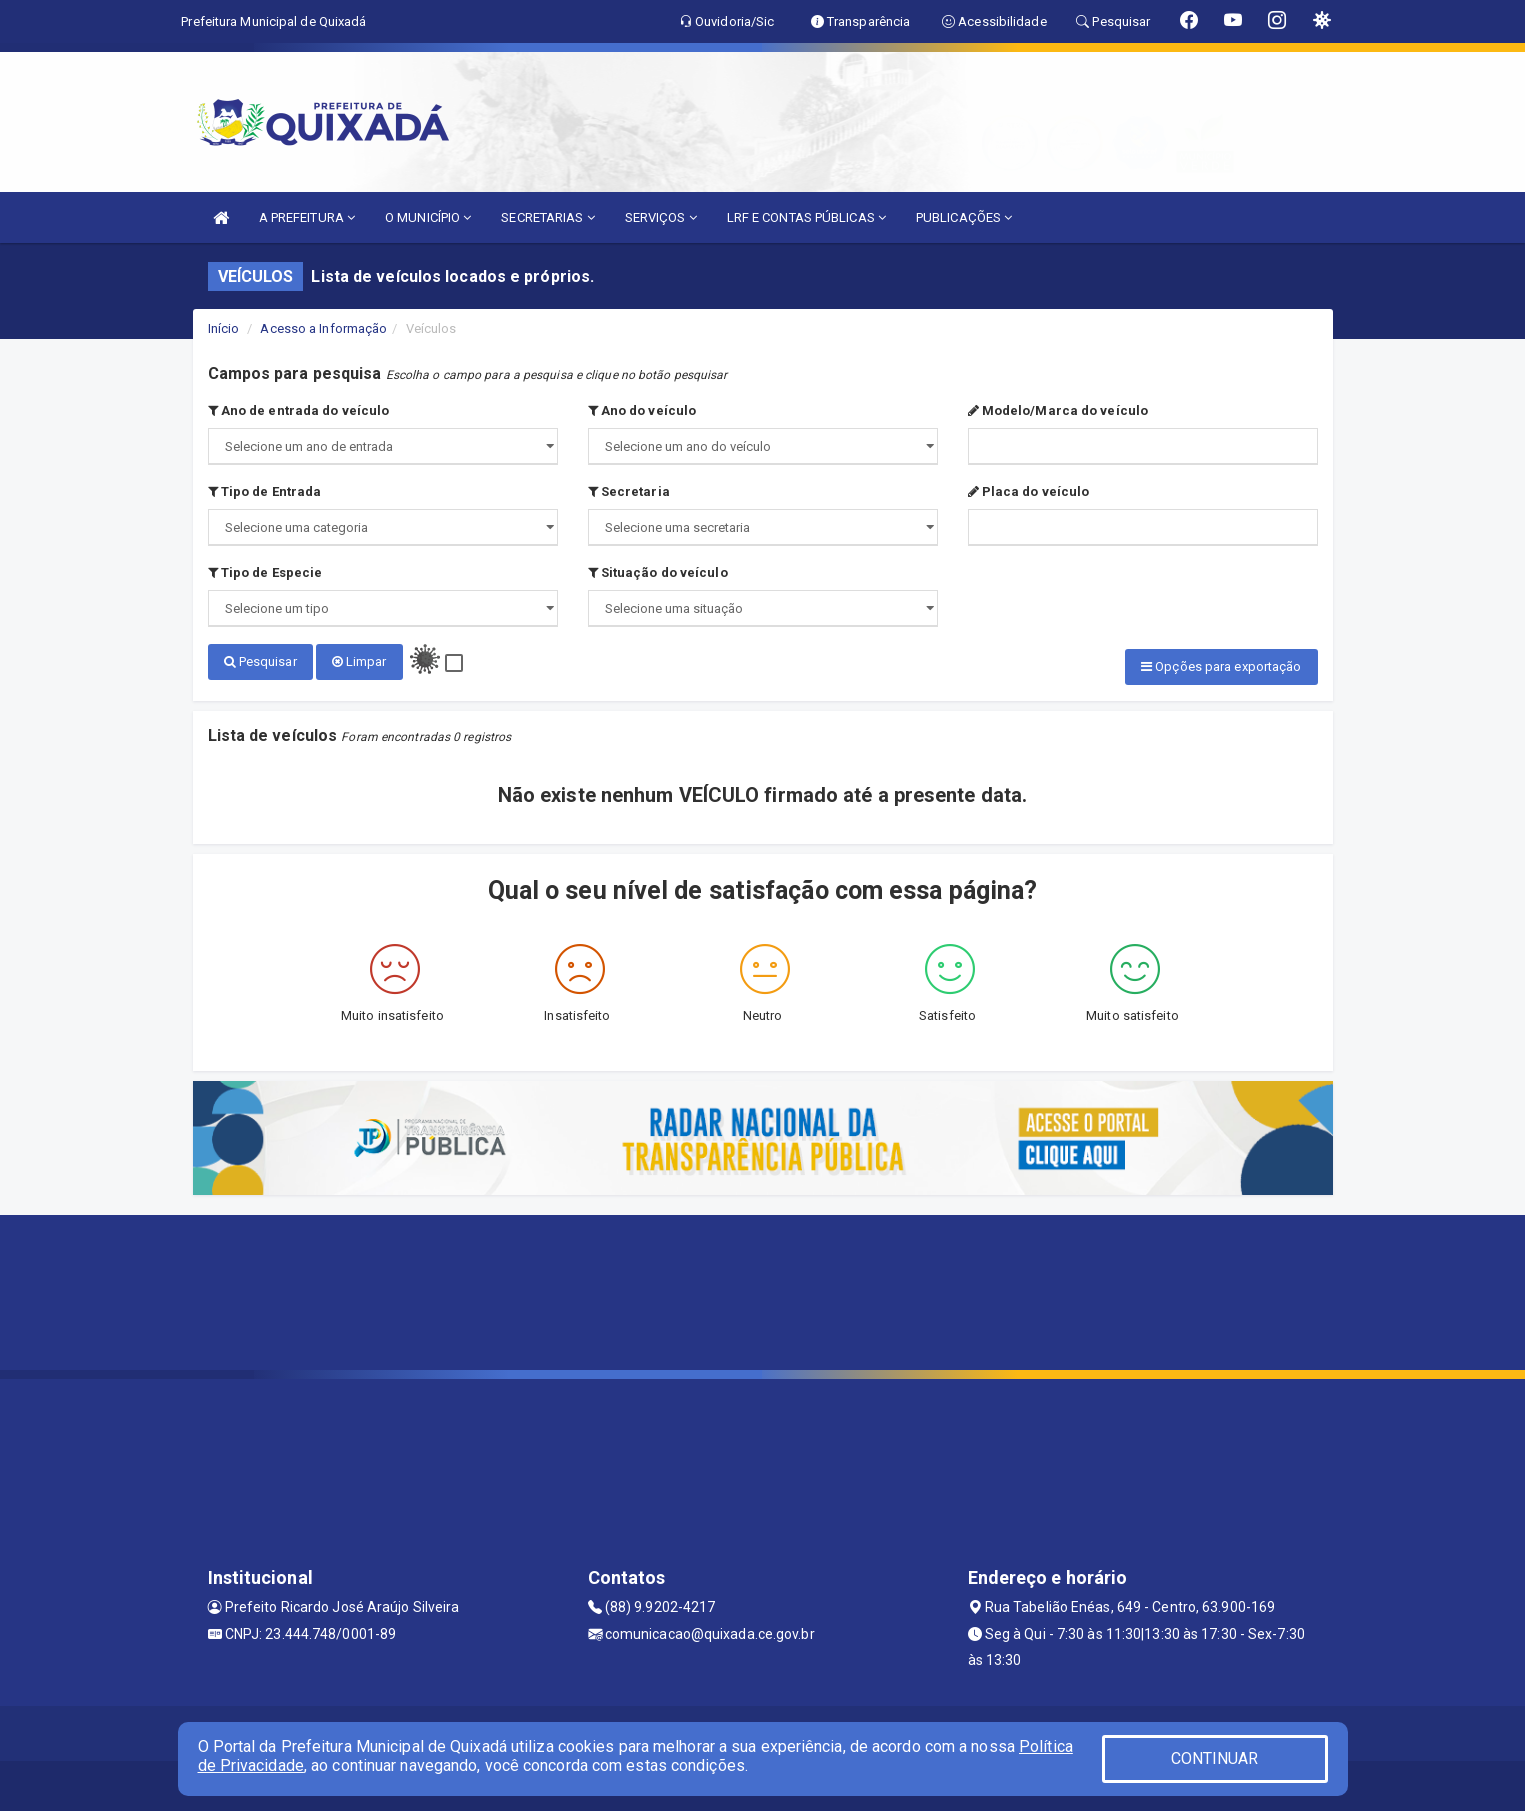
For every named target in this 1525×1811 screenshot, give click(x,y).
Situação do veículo (658, 572)
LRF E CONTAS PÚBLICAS (806, 217)
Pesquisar (260, 661)
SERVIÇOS (661, 217)
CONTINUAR (1215, 1758)
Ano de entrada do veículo (299, 410)
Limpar (359, 661)
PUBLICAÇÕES (964, 217)
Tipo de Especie (265, 572)
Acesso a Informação (323, 328)
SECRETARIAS (547, 217)
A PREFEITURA (307, 217)
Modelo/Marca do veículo (1058, 410)
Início (224, 328)
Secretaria (629, 491)
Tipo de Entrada (265, 491)
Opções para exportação (1221, 666)
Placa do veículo (1029, 491)
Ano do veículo (642, 410)
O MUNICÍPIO (428, 217)
